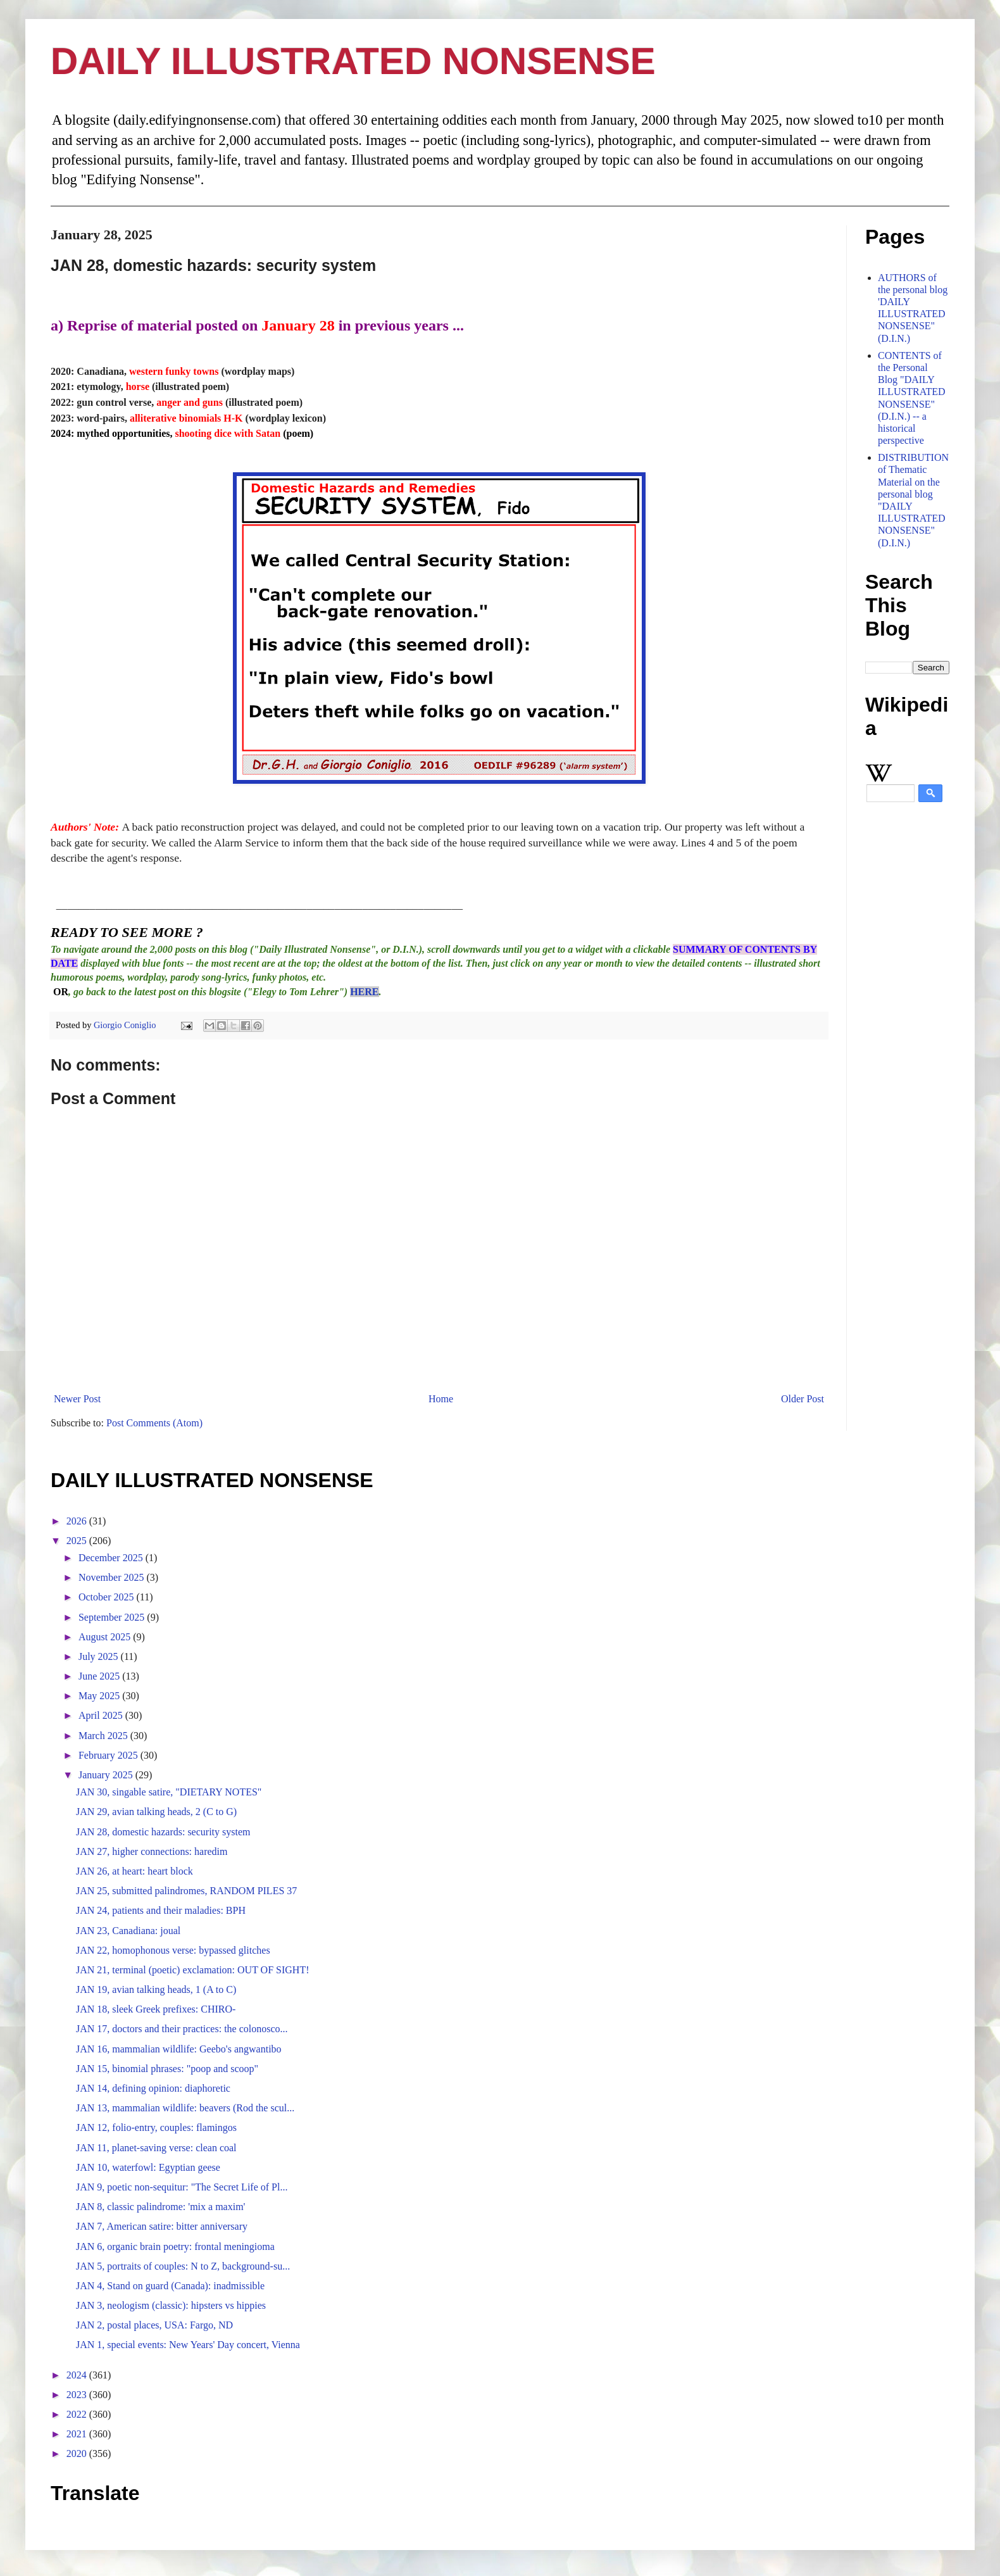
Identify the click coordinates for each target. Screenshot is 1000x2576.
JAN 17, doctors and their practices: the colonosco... (182, 2028)
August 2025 (105, 1636)
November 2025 (112, 1577)
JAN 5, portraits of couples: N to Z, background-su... (183, 2266)
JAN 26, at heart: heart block (134, 1871)
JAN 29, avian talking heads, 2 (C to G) (156, 1811)
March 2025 (104, 1735)
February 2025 (109, 1755)
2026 (77, 1521)
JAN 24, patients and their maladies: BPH (161, 1910)
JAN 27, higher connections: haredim (152, 1851)
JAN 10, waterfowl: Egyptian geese (148, 2167)
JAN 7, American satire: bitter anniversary (161, 2226)
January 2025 (106, 1774)
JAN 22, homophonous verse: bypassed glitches (173, 1950)
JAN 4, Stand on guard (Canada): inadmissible (170, 2285)
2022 (77, 2414)
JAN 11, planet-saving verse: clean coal (156, 2147)
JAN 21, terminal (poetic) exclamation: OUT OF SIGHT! (192, 1969)
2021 (77, 2433)
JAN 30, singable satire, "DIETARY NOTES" (168, 1792)
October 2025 (107, 1597)
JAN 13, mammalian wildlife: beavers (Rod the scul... (185, 2107)
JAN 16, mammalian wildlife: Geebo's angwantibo (179, 2049)
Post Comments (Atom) (154, 1422)
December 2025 (112, 1557)
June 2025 (100, 1676)
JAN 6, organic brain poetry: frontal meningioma (175, 2246)
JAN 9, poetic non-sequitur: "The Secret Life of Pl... (181, 2187)
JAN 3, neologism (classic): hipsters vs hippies (171, 2305)
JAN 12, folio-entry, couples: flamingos (156, 2127)
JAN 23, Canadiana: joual (128, 1930)
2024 (77, 2375)
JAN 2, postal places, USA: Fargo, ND (154, 2325)
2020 (77, 2453)
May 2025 (100, 1695)
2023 (77, 2394)
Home (440, 1398)
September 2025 (112, 1617)
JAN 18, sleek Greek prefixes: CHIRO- (155, 2009)
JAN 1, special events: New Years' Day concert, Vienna (188, 2344)
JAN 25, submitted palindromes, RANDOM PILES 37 (186, 1890)
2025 (77, 1540)
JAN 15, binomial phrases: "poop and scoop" (167, 2068)
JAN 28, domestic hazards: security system (163, 1831)
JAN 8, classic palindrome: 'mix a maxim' (161, 2206)
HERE (364, 991)
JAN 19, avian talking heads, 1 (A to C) (156, 1989)
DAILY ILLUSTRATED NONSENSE (353, 61)
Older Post (802, 1398)
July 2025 (99, 1656)
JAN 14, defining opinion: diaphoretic (153, 2088)
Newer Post (77, 1398)
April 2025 (101, 1715)
